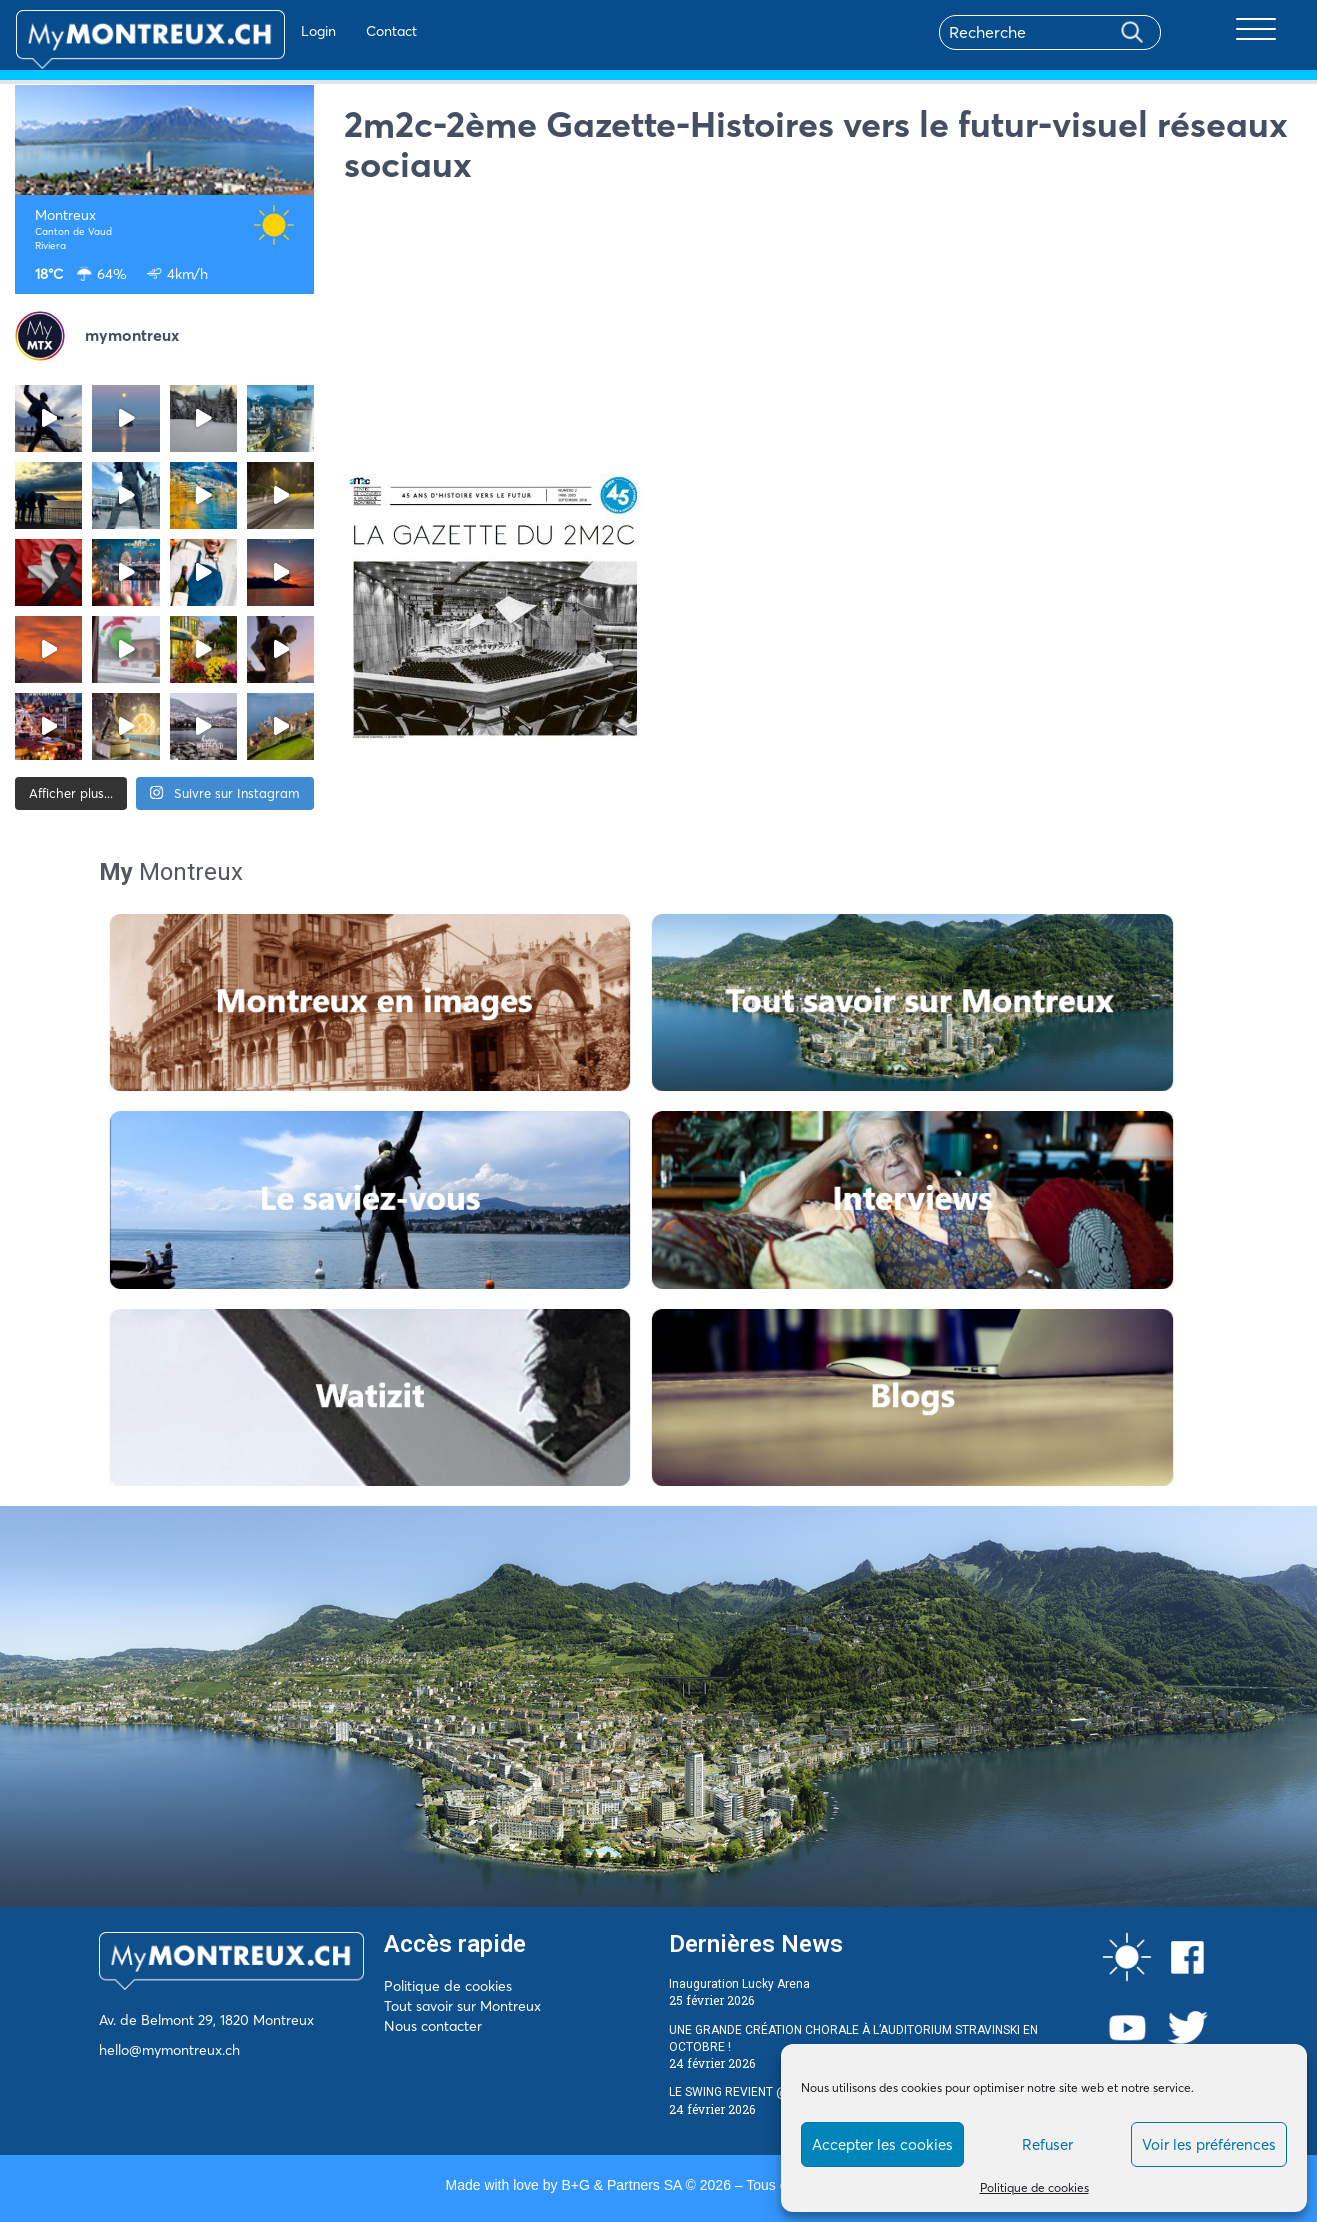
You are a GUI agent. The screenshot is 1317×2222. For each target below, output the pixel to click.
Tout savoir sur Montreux (462, 2006)
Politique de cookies (1034, 2187)
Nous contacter (433, 2026)
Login (260, 31)
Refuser (1047, 2144)
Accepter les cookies (882, 2144)
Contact (333, 31)
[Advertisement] (823, 334)
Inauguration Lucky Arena (739, 1984)
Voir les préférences (1209, 2144)
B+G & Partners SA (621, 2185)
